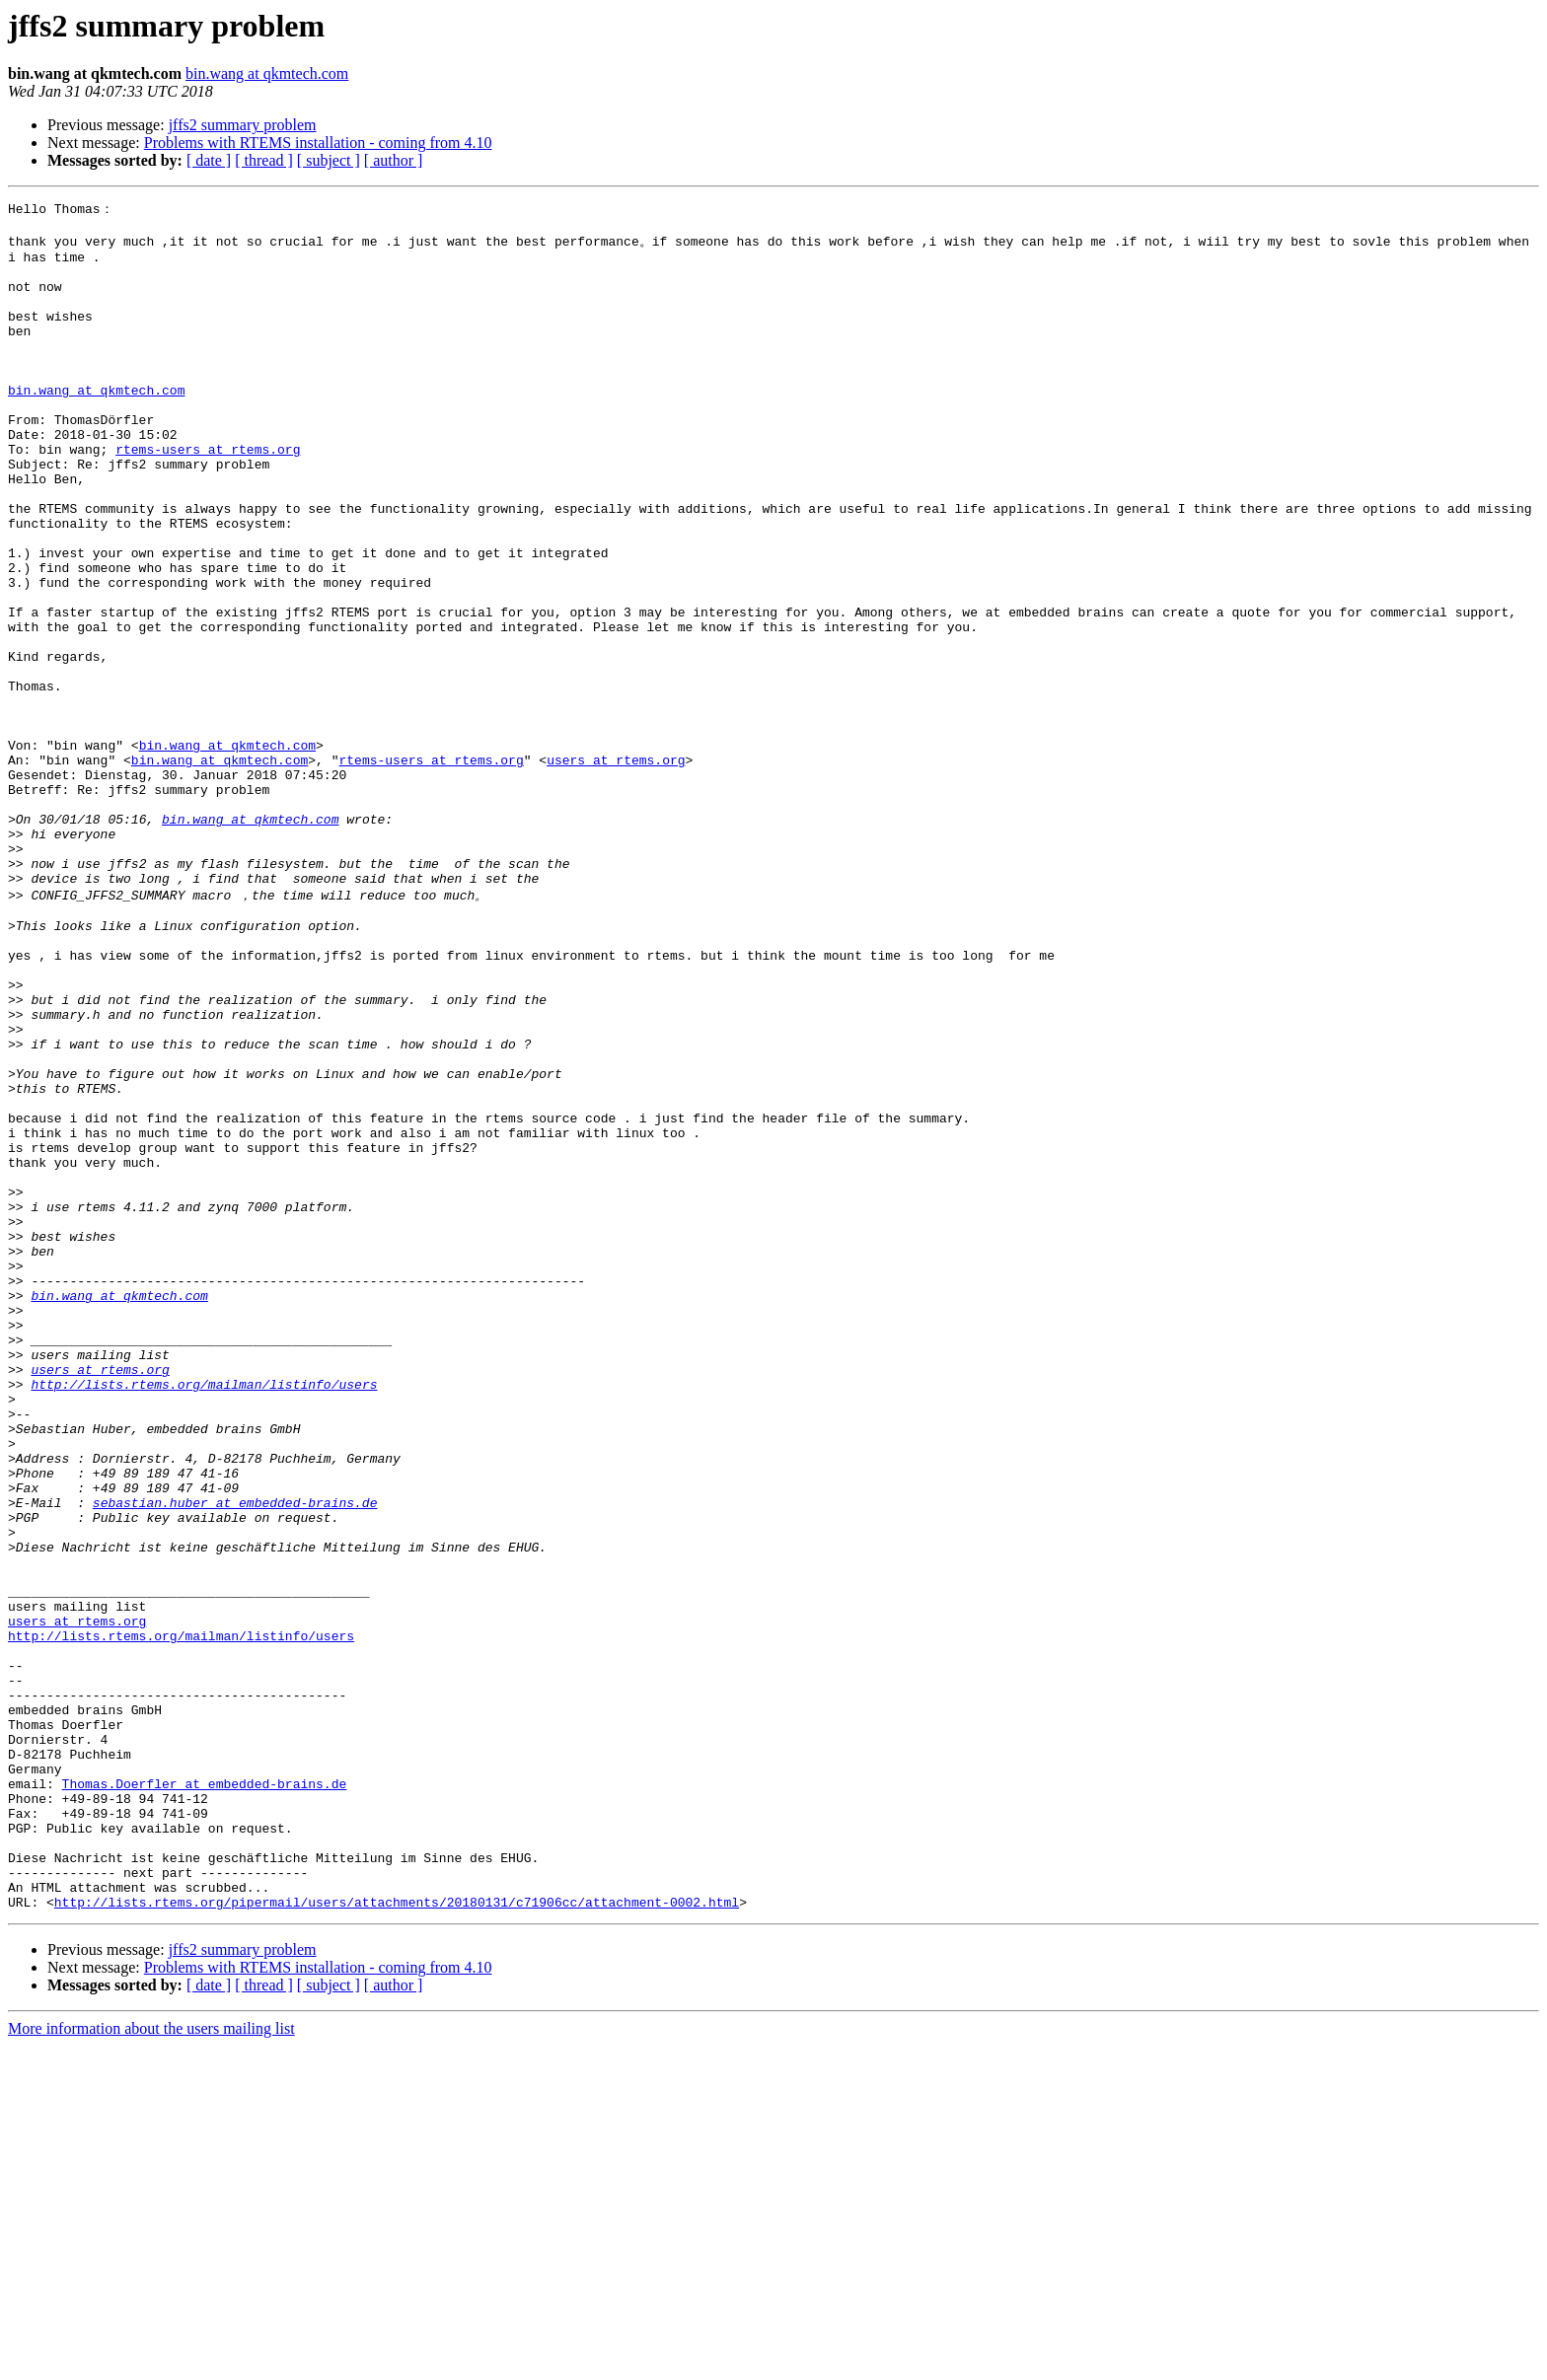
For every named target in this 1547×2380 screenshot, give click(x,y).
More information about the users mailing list (151, 2362)
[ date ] (208, 160)
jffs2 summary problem (243, 124)
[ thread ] (264, 160)
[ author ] (393, 160)
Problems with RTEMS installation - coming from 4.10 (318, 142)
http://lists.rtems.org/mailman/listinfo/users (204, 1614)
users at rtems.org (616, 868)
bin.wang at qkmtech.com (266, 73)
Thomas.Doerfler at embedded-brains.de (204, 2094)
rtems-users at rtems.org (207, 495)
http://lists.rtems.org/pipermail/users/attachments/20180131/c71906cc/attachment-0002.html (396, 2236)
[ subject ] (328, 160)
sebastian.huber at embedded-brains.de (235, 1757)
